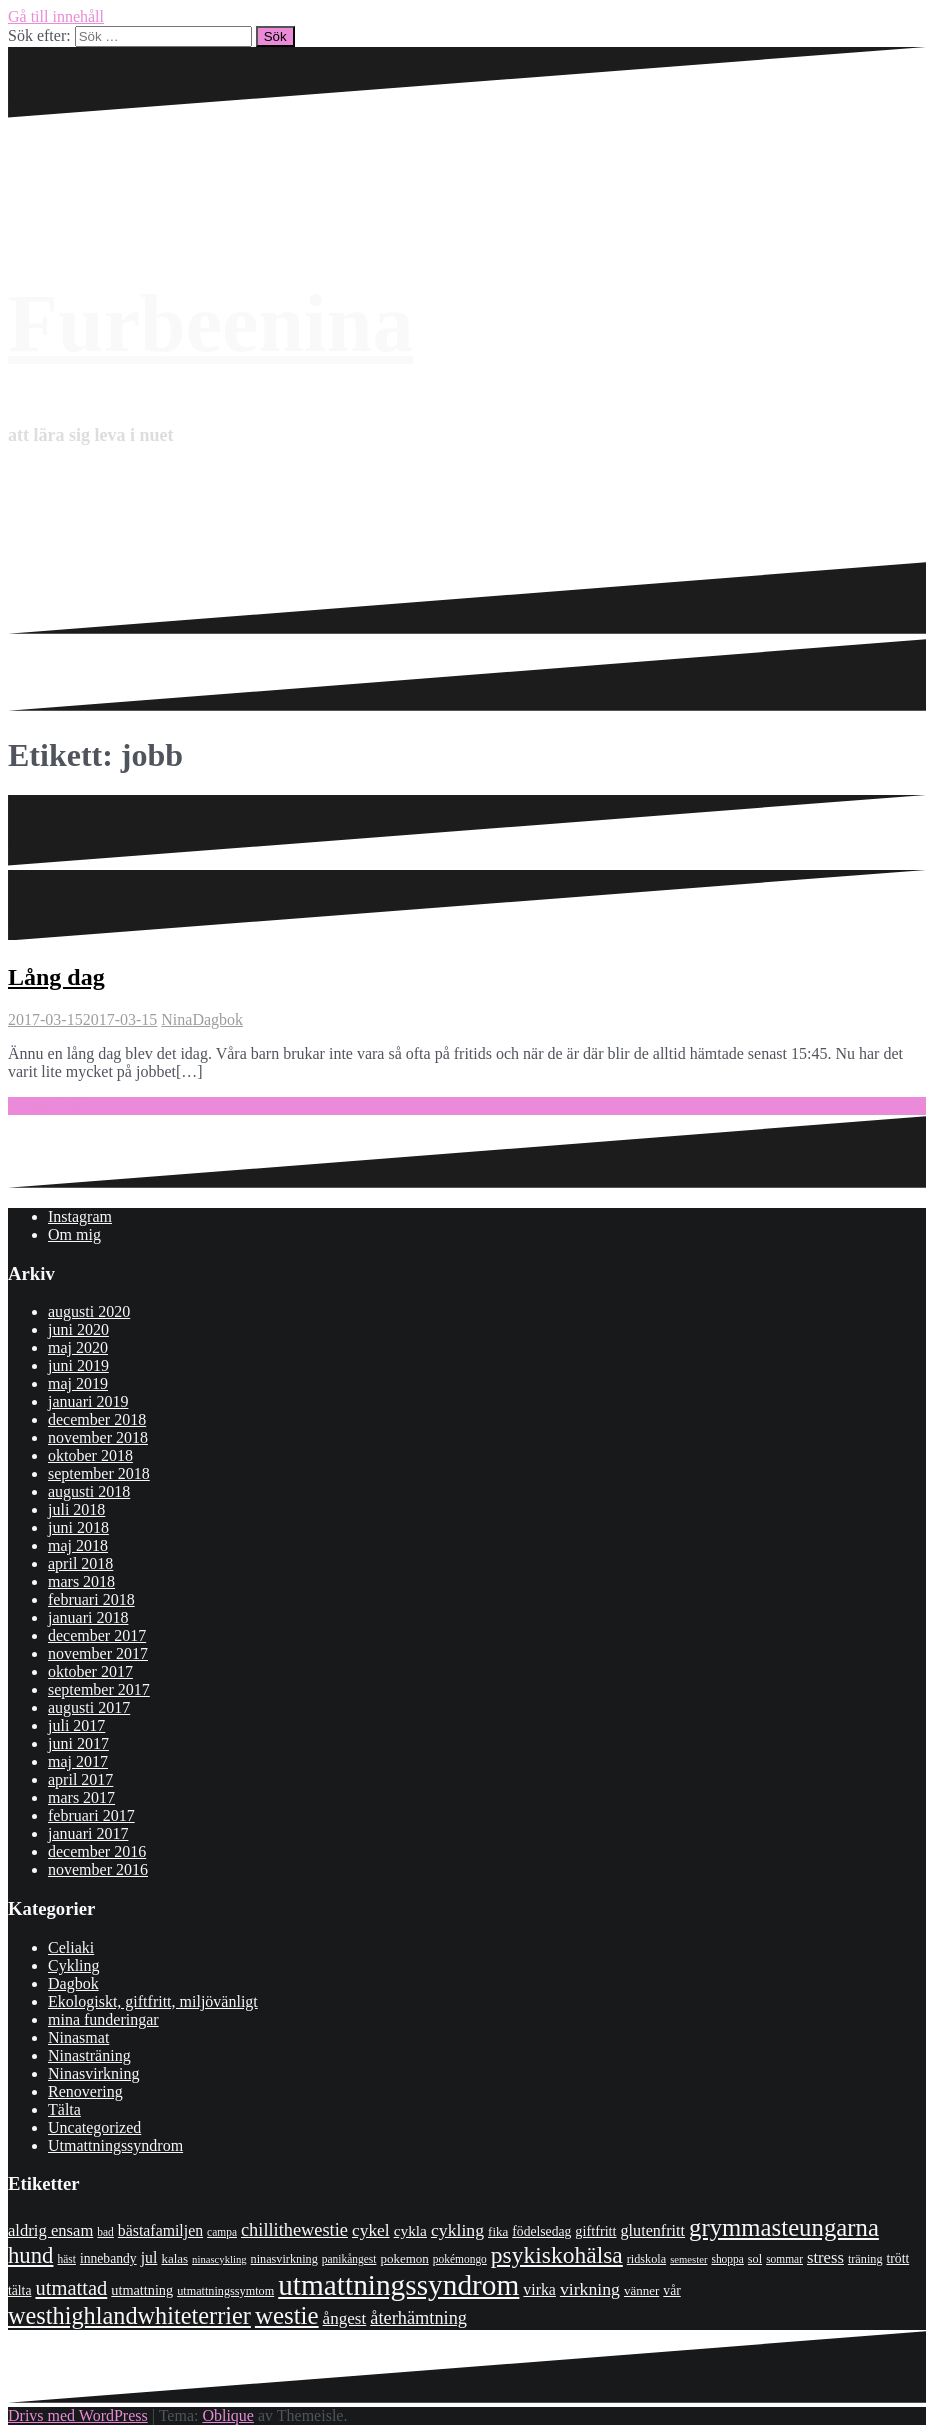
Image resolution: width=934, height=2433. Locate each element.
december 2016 (97, 1851)
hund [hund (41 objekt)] (30, 2255)
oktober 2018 (90, 1455)
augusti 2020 (89, 1311)
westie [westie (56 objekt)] (287, 2315)
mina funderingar (103, 2019)
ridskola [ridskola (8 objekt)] (646, 2259)
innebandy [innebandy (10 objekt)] (108, 2258)
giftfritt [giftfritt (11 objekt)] (595, 2231)
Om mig (74, 1234)
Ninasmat (78, 2037)
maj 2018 (78, 1545)
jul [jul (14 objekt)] (149, 2257)
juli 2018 (76, 1509)
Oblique (228, 2415)
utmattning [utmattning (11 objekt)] (142, 2290)
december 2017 (97, 1635)
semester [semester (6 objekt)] (688, 2259)
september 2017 (99, 1689)
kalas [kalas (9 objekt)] (174, 2258)
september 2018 (99, 1473)
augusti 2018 (89, 1491)
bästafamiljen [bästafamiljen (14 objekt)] (160, 2230)
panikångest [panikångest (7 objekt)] (349, 2259)
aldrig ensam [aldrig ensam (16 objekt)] (50, 2230)
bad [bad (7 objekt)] (105, 2232)
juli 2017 (76, 1725)
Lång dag (56, 977)
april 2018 (80, 1563)
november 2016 (98, 1869)
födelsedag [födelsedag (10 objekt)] (541, 2231)
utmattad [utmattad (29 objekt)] (71, 2288)
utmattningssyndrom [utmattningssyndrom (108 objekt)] (398, 2285)
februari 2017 (91, 1815)
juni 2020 (78, 1329)
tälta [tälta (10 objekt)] (19, 2290)
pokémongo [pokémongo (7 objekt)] (460, 2259)
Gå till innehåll (56, 16)
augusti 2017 (89, 1707)
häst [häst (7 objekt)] (66, 2259)
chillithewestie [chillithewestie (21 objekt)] (294, 2230)
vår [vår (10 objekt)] (671, 2290)
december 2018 (97, 1419)
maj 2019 (78, 1383)
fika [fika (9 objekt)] (498, 2231)
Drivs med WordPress (78, 2415)
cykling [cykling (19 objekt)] (457, 2230)
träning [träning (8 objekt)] (865, 2259)
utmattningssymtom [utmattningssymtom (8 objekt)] (225, 2291)
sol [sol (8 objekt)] (755, 2259)
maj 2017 (78, 1761)
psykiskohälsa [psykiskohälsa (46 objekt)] (557, 2255)
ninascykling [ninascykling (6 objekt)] (219, 2259)
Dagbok (217, 1019)
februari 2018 (91, 1599)
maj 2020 (78, 1347)
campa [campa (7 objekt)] (222, 2232)
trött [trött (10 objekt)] (898, 2258)
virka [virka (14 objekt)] (539, 2289)
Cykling (74, 1965)
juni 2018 (78, 1527)
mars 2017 (81, 1797)
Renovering (85, 2091)
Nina (176, 1019)
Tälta (64, 2109)
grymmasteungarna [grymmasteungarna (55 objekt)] (784, 2227)
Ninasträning (89, 2055)
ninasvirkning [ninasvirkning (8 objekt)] (284, 2259)
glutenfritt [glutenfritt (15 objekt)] (653, 2230)
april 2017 (80, 1779)
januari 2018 (88, 1617)
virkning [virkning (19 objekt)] (590, 2289)
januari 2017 (88, 1833)
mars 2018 (81, 1581)
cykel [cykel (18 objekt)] (371, 2230)
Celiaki (71, 1947)
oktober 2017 (90, 1671)
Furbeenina (210, 323)
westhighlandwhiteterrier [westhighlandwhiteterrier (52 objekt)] (129, 2315)
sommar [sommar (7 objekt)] (784, 2259)
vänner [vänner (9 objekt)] (641, 2290)
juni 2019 (78, 1365)
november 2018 (98, 1437)
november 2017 (98, 1653)
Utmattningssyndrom (115, 2145)
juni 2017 (78, 1743)
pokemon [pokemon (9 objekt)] (404, 2258)
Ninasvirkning (94, 2073)
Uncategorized (94, 2127)
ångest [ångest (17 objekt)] (345, 2318)
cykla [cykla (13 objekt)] (410, 2230)
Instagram (80, 1216)
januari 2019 (88, 1401)
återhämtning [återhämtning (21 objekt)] (418, 2318)
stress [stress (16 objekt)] (825, 2257)
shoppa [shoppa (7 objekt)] (727, 2259)
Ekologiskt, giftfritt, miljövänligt (153, 2001)
